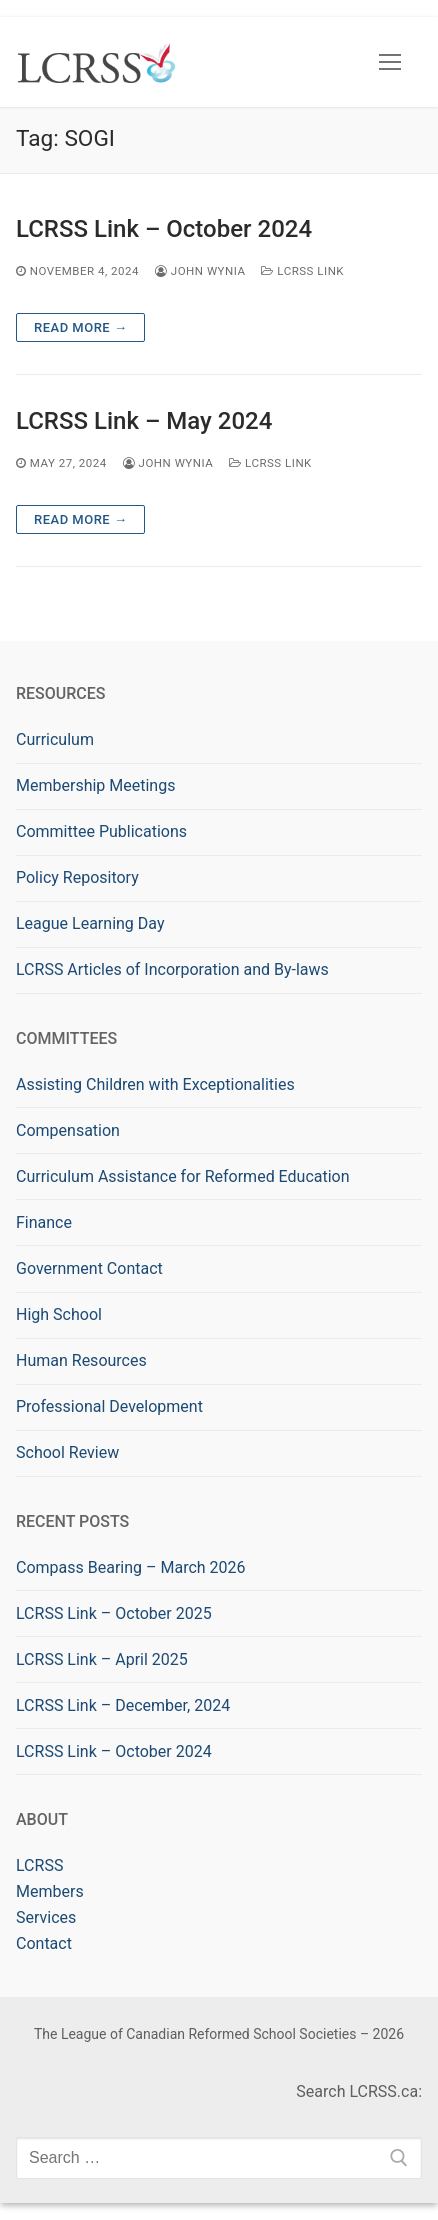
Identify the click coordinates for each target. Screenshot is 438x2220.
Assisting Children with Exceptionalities (155, 1084)
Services (46, 1917)
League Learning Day (90, 923)
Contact (44, 1943)
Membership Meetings (95, 785)
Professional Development (109, 1406)
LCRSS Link (302, 271)
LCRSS (39, 1865)
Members (50, 1891)
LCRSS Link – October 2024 (164, 229)
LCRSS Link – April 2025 (102, 1659)
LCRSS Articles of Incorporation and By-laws (172, 969)
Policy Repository (77, 877)
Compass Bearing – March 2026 (131, 1567)
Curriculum (55, 739)
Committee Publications (101, 831)
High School (59, 1314)
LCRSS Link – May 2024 (144, 421)
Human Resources (81, 1360)
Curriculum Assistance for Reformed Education (183, 1176)
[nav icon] (390, 62)
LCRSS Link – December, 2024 (123, 1705)
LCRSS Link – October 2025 (114, 1613)
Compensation (68, 1130)
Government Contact (89, 1268)
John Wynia (200, 271)
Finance (44, 1222)
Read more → (80, 327)
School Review (67, 1452)
